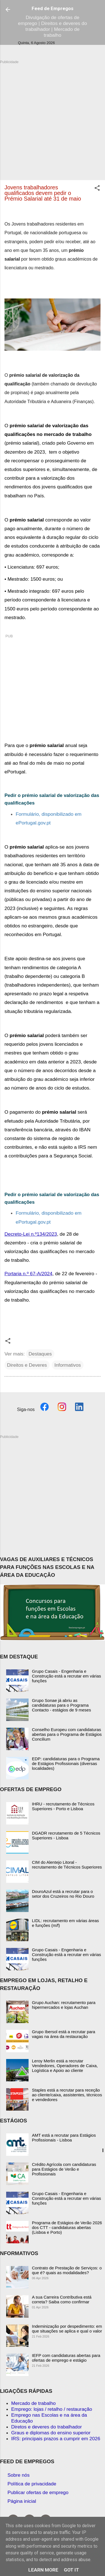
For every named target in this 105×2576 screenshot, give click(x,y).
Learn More (43, 2570)
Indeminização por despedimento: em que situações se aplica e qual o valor (67, 2328)
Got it (71, 2570)
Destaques (40, 1354)
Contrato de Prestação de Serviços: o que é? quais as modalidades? (67, 2270)
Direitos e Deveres (27, 1365)
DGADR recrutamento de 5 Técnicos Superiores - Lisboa (66, 1835)
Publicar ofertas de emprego (38, 2492)
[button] (97, 189)
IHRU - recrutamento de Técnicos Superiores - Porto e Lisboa (63, 1806)
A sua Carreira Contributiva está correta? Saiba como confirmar (62, 2299)
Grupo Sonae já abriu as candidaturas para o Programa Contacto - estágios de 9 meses (61, 1705)
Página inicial (22, 2501)
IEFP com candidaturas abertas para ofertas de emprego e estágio (66, 2358)
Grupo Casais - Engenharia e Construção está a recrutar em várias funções (66, 1676)
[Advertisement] (52, 117)
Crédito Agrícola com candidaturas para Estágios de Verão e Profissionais (64, 2169)
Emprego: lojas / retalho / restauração (51, 2409)
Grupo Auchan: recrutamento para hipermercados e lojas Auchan (63, 2005)
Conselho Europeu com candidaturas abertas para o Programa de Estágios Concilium (67, 1734)
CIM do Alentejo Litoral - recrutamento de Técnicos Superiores (67, 1864)
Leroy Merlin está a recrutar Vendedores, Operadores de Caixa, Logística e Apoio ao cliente (65, 2065)
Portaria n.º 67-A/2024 (28, 1273)
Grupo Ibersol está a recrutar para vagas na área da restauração (63, 2034)
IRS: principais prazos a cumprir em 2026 (55, 2438)
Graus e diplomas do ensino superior (50, 2432)
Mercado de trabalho (33, 2403)
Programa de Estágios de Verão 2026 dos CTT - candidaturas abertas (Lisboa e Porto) (67, 2227)
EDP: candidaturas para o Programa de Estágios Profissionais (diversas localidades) (66, 1763)
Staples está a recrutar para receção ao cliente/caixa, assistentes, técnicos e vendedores (67, 2095)
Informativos (67, 1365)
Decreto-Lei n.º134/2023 (30, 1234)
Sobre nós (19, 2475)
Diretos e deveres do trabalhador (46, 2427)
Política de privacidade (32, 2484)
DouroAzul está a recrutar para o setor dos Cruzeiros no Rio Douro (63, 1894)
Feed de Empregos (52, 8)
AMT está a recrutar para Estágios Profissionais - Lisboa (64, 2137)
